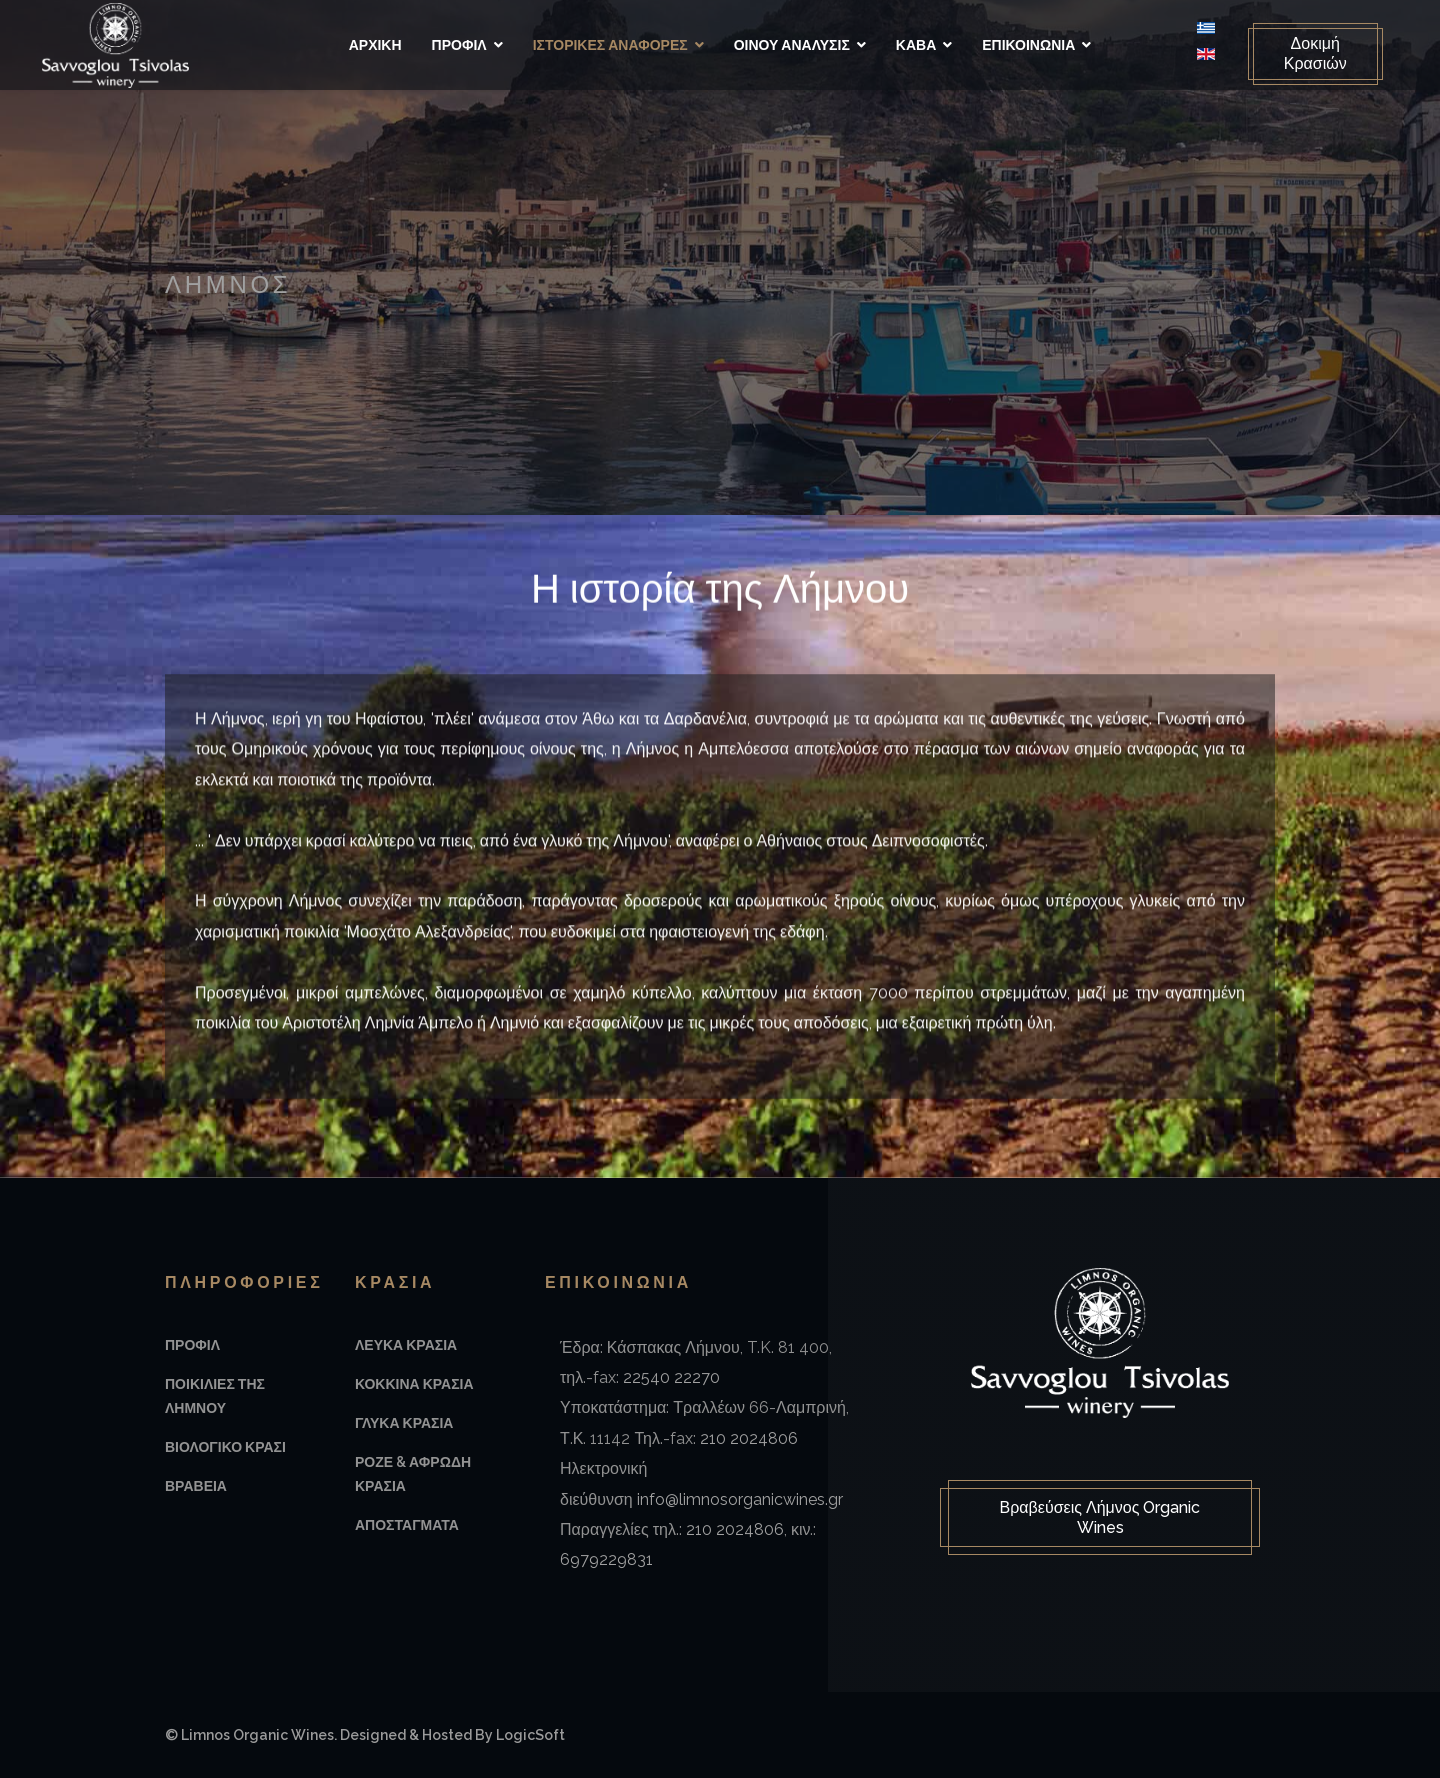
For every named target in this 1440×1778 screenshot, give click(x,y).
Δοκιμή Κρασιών (1307, 53)
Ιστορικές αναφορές (610, 45)
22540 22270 (671, 1377)
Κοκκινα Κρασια (414, 1384)
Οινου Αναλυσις (792, 45)
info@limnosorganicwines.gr (740, 1499)
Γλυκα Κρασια (404, 1423)
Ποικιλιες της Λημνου (215, 1396)
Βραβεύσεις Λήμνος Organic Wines (1100, 1518)
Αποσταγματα (407, 1525)
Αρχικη (375, 45)
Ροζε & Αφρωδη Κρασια (413, 1474)
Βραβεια (196, 1486)
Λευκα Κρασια (406, 1345)
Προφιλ (459, 45)
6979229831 (606, 1559)
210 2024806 (749, 1438)
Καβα (916, 45)
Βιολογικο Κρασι (225, 1447)
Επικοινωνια (1028, 45)
